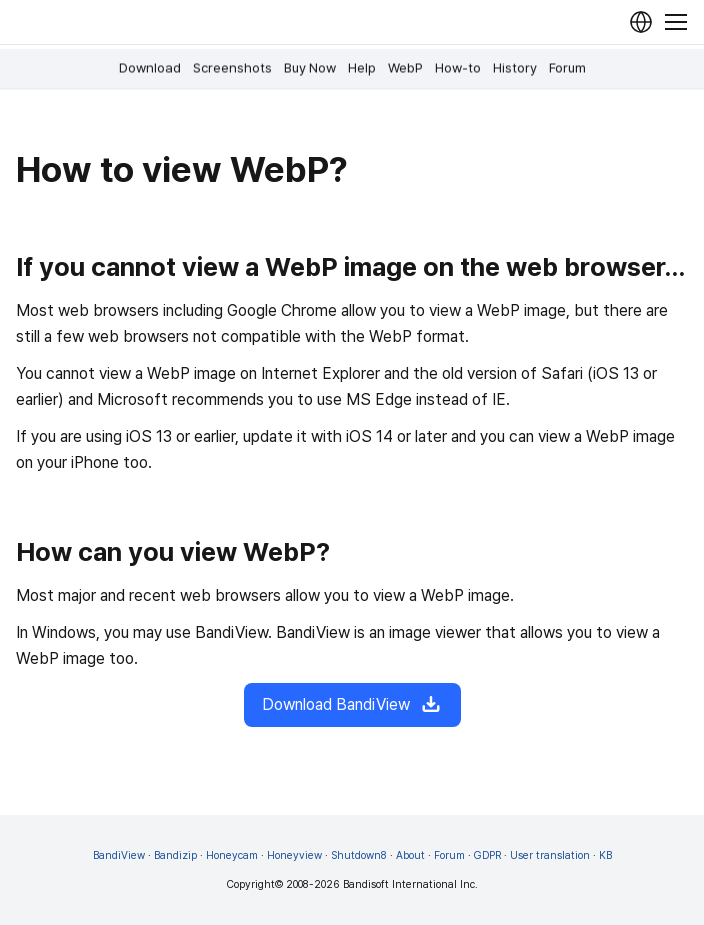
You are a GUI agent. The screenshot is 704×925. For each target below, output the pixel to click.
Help (362, 68)
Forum (567, 68)
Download (150, 68)
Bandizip (175, 855)
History (515, 68)
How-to (458, 68)
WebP (405, 68)
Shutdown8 (359, 855)
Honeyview (294, 855)
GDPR (487, 855)
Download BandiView (352, 705)
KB (605, 855)
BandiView (119, 855)
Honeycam (232, 855)
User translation (550, 855)
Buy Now (310, 68)
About (410, 855)
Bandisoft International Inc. (410, 884)
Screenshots (232, 68)
